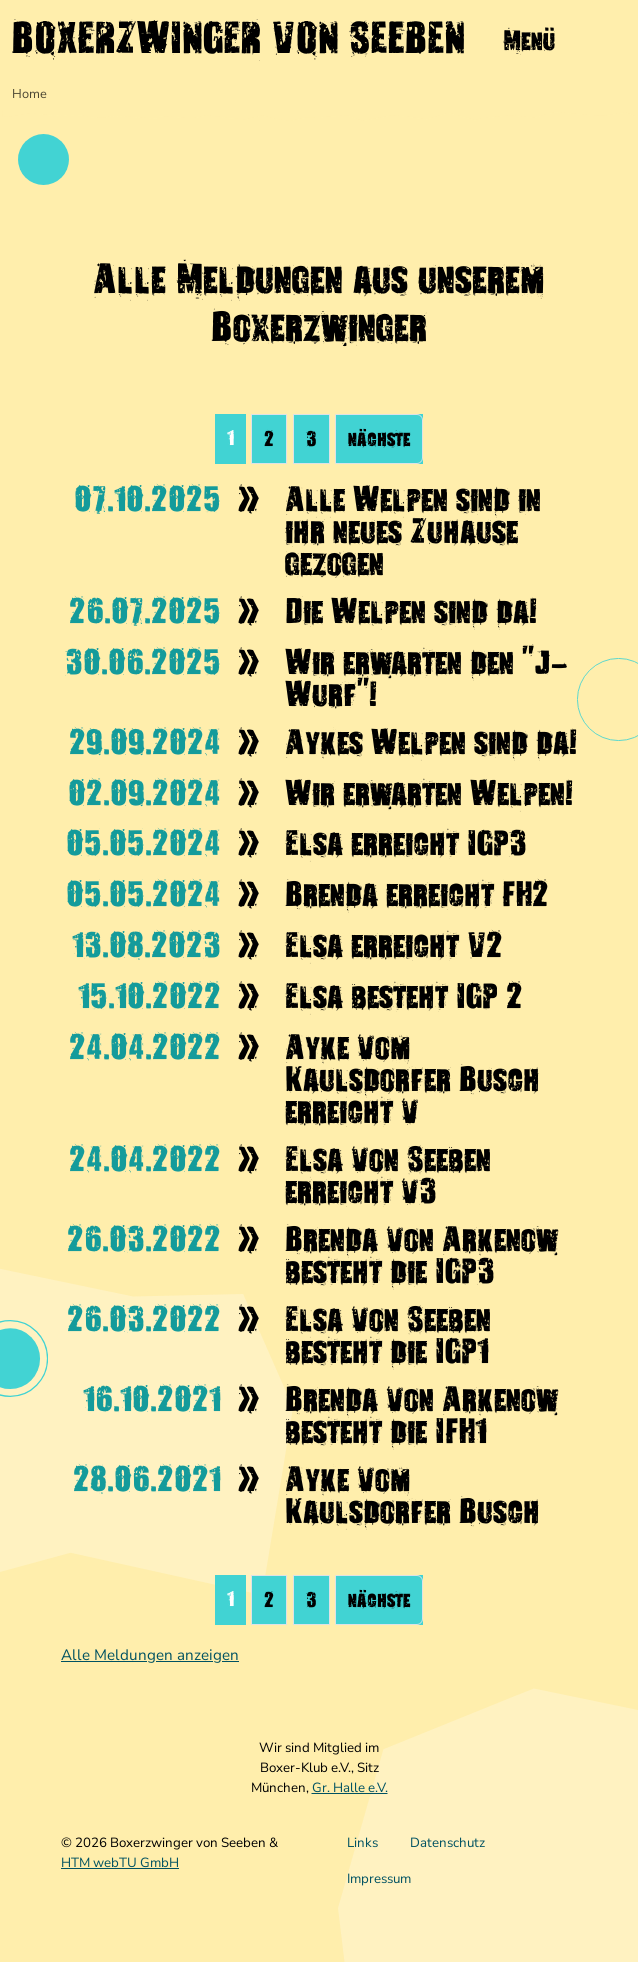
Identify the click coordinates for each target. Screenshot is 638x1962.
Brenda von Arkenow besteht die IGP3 (421, 1255)
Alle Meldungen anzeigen (150, 1655)
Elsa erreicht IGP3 (406, 843)
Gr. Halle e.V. (350, 1788)
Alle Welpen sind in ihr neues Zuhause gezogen (413, 531)
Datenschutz (447, 1843)
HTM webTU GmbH (120, 1863)
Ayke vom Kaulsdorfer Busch (412, 1495)
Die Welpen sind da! (411, 611)
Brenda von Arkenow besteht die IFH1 (421, 1415)
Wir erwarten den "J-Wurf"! (426, 678)
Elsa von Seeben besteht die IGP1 (388, 1335)
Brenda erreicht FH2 (417, 894)
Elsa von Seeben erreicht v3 (388, 1175)
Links (362, 1843)
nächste (379, 439)
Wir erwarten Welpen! (429, 793)
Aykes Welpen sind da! (431, 742)
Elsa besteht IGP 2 (404, 996)
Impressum (379, 1879)
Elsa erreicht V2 (394, 945)
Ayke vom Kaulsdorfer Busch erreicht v (412, 1079)
